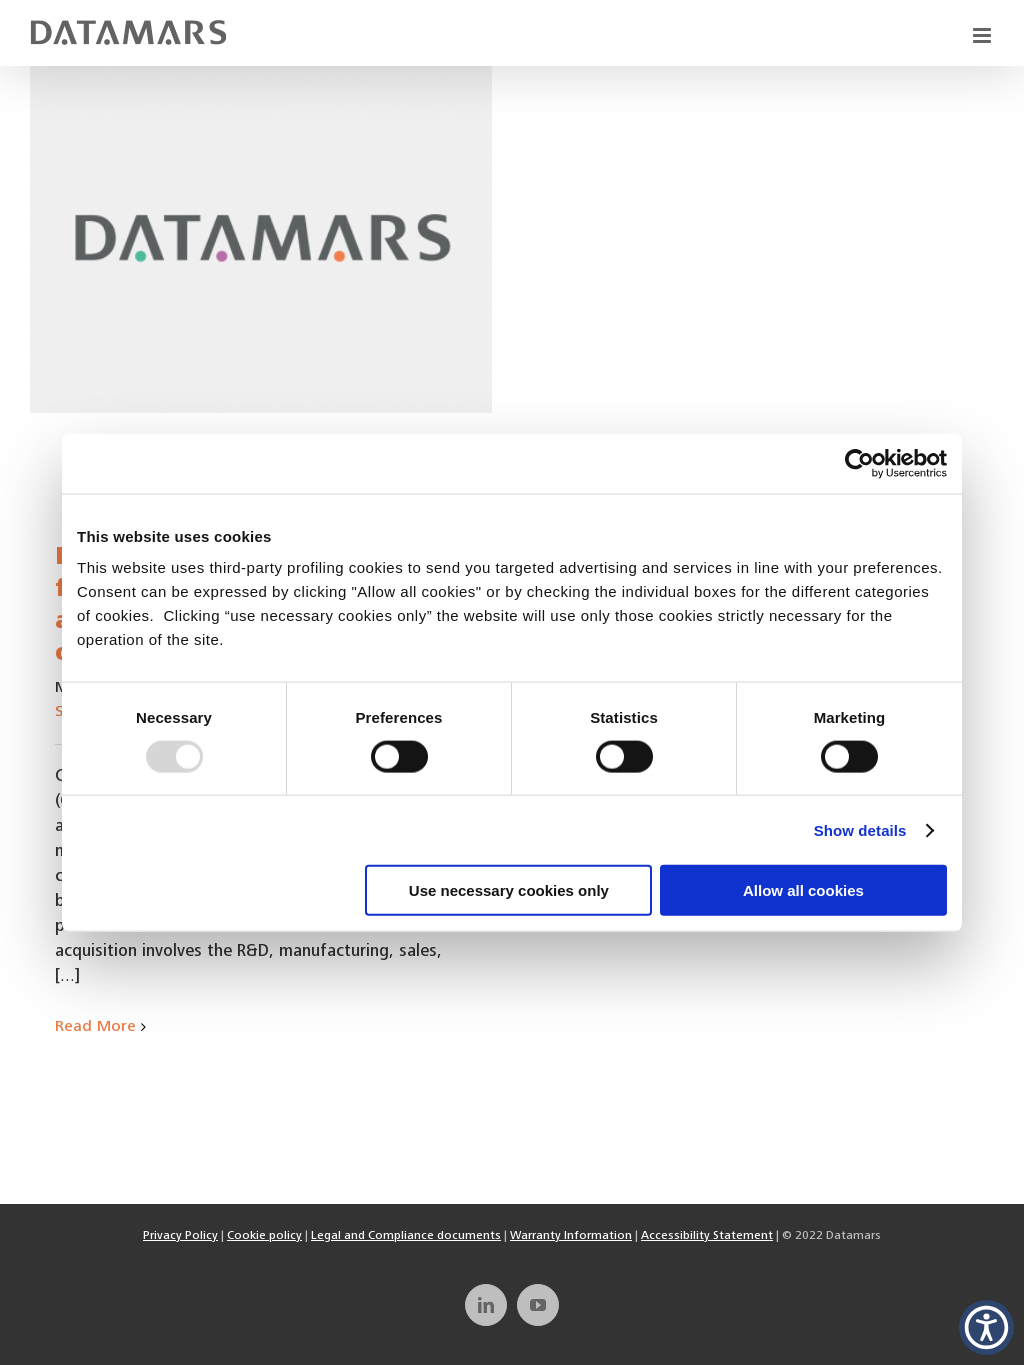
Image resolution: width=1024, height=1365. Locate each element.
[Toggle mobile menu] (983, 35)
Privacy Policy (180, 1236)
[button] (986, 1327)
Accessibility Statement (707, 1236)
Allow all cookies (803, 890)
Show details (860, 829)
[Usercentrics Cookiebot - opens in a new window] (859, 463)
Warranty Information (571, 1236)
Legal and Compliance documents (406, 1236)
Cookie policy (264, 1236)
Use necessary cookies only (509, 890)
